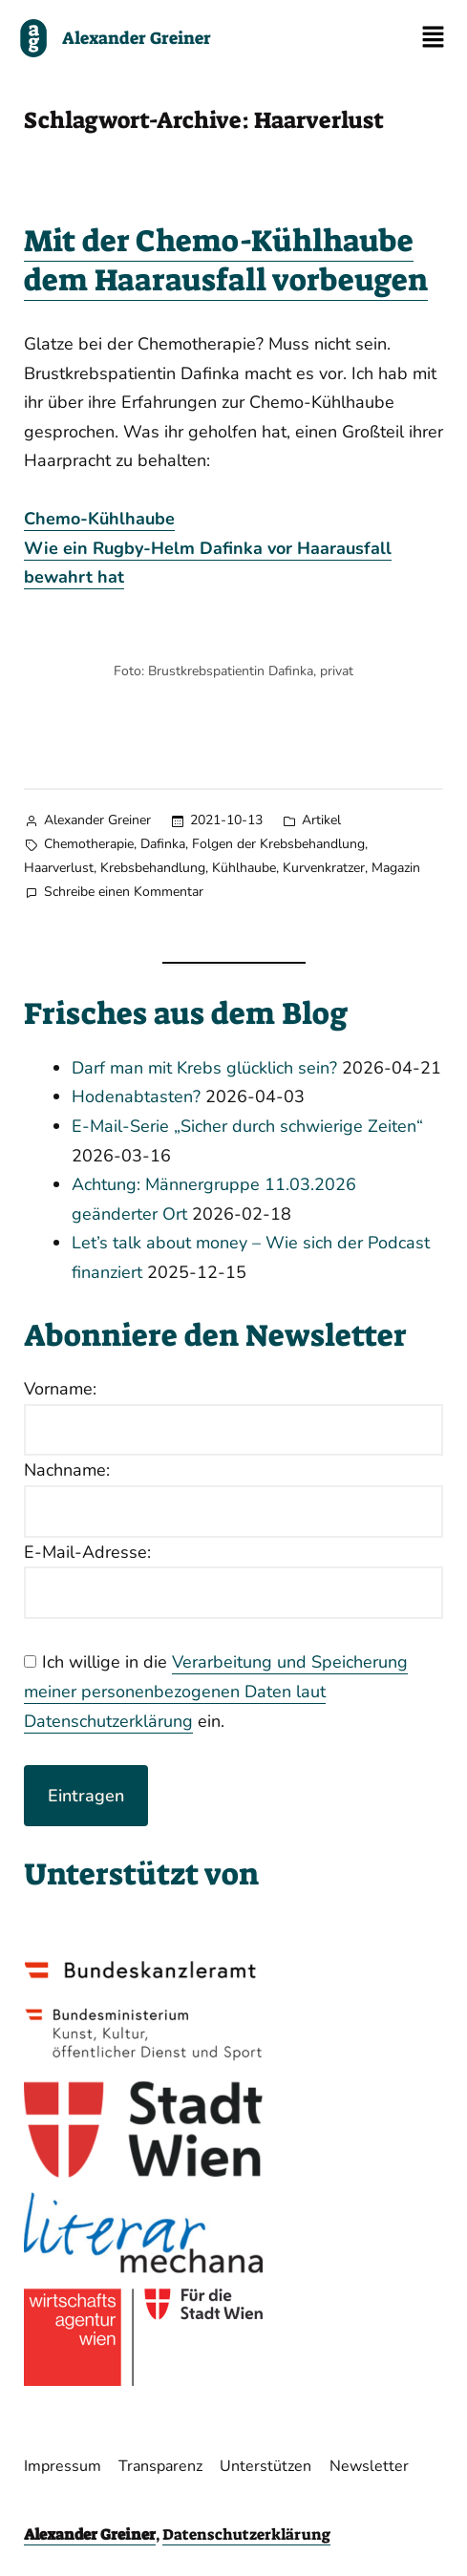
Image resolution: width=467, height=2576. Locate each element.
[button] (433, 38)
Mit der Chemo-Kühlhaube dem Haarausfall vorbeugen (226, 261)
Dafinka (162, 844)
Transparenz (160, 2466)
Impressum (62, 2466)
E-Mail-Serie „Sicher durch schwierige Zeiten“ (247, 1126)
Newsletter (369, 2466)
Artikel (321, 820)
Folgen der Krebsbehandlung (278, 844)
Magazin (395, 868)
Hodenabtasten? (136, 1096)
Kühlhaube (244, 868)
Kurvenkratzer (324, 868)
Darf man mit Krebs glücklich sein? (204, 1067)
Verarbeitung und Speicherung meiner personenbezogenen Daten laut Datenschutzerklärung (216, 1691)
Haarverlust (59, 868)
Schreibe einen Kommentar (123, 891)
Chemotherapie (89, 844)
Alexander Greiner (97, 820)
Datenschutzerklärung (246, 2534)
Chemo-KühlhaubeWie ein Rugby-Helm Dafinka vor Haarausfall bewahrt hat (208, 547)
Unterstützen (265, 2466)
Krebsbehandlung (152, 868)
